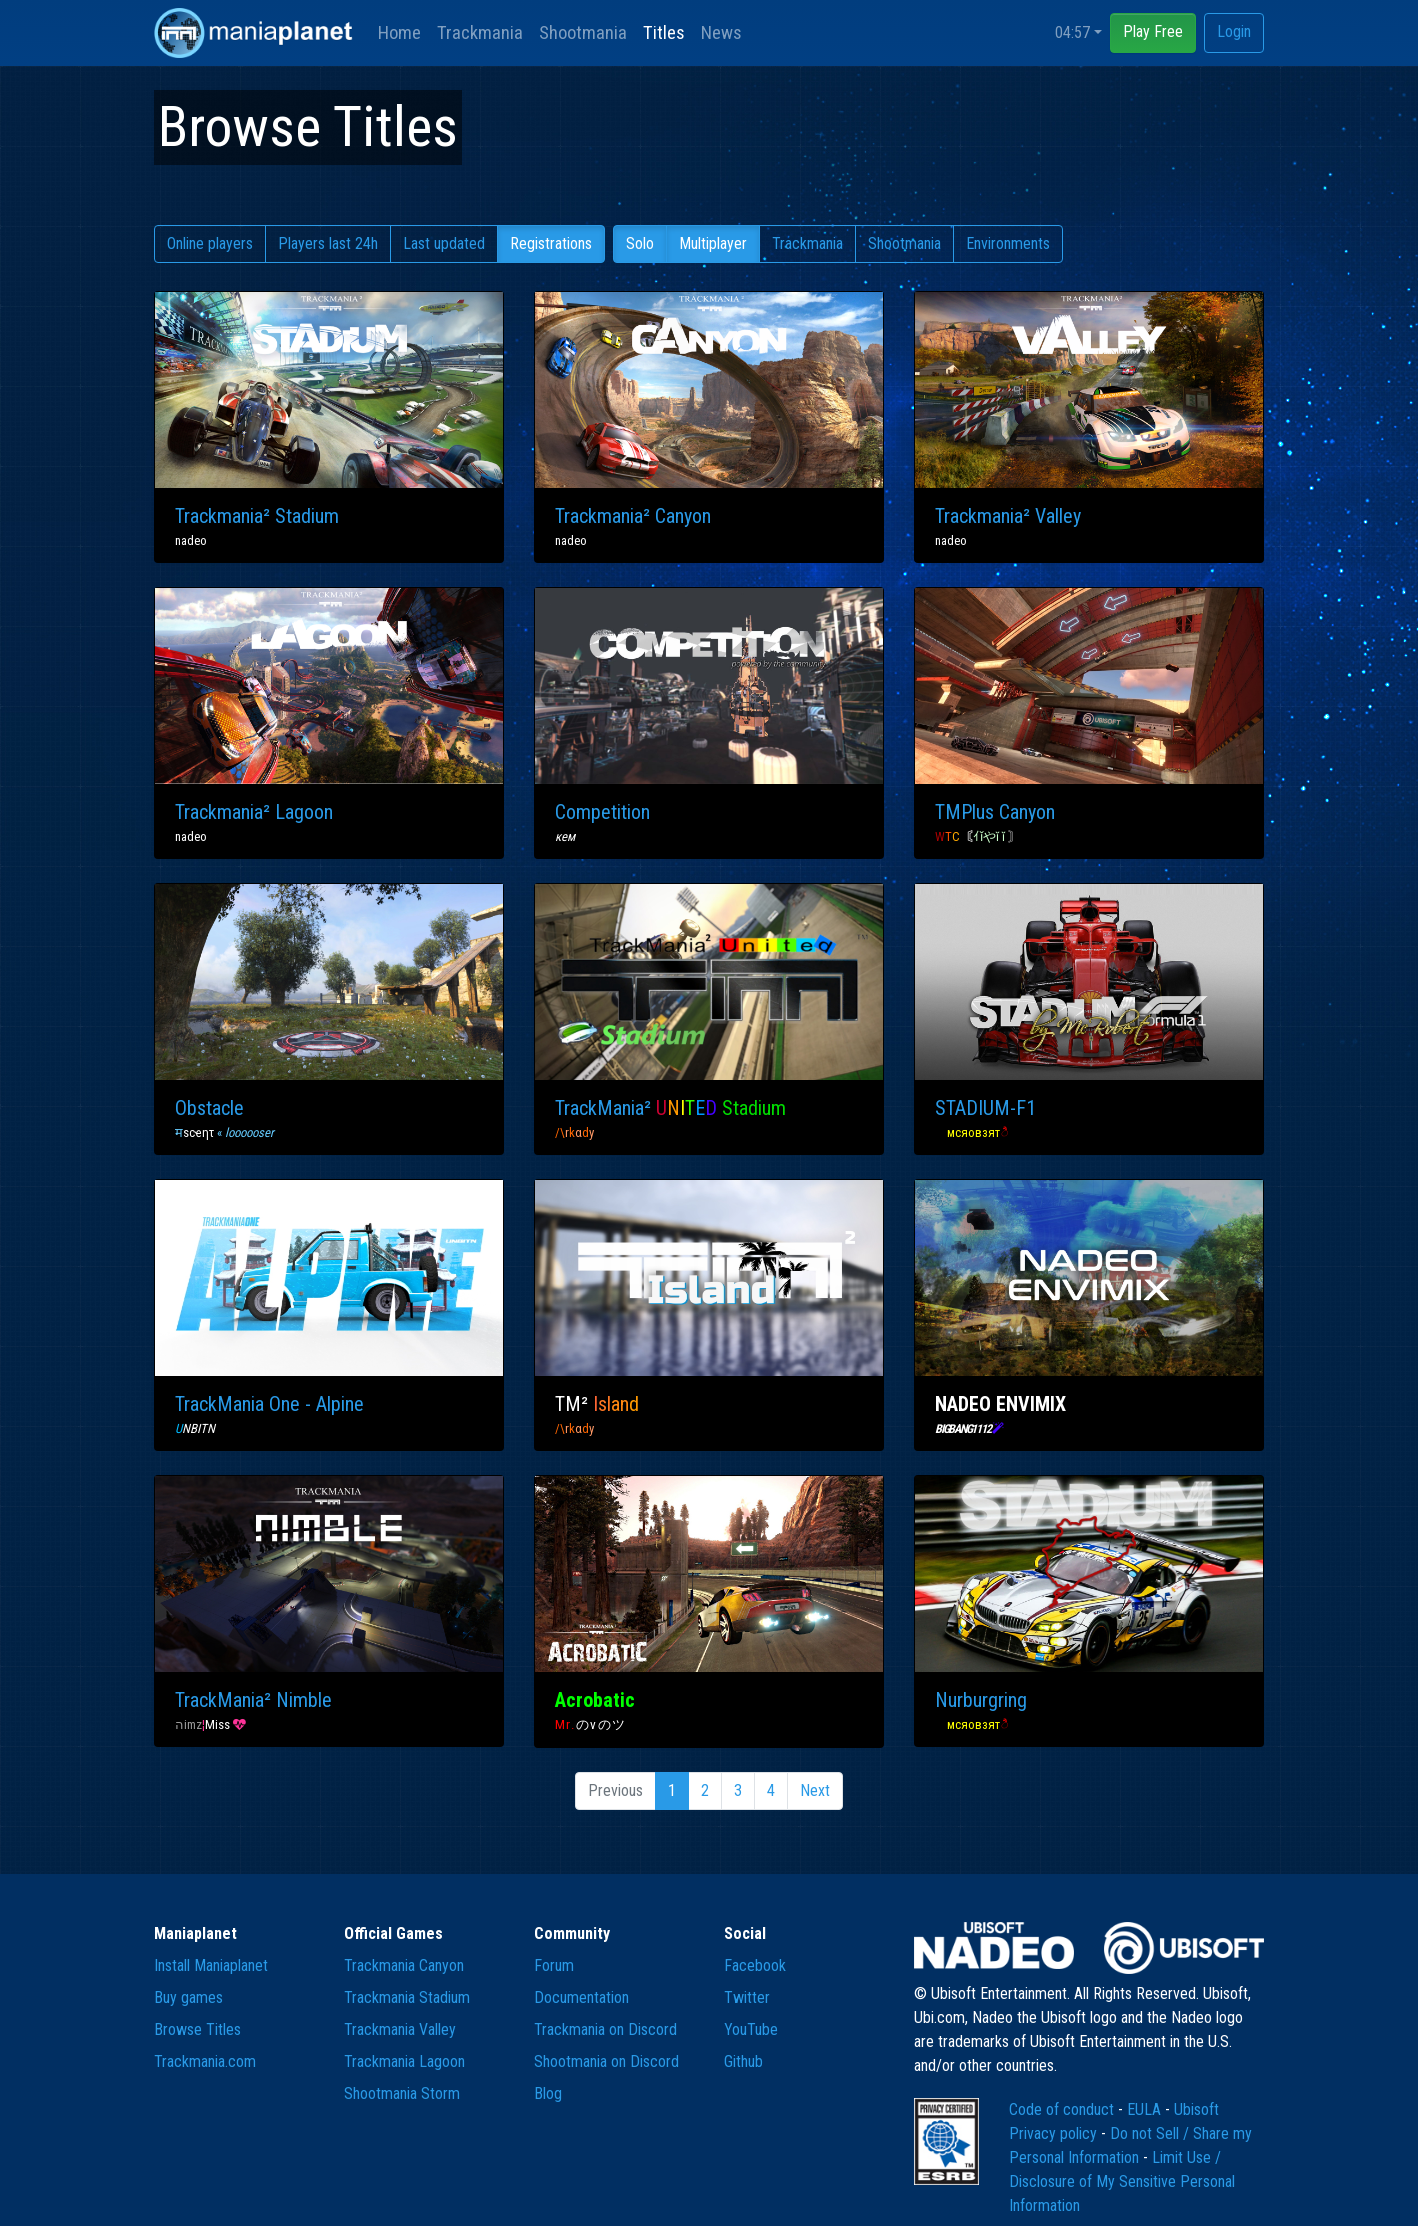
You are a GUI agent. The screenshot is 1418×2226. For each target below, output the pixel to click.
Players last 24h (328, 243)
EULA (1146, 2109)
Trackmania (480, 32)
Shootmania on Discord (606, 2061)
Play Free (1153, 31)
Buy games (188, 1997)
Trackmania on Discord (605, 2029)
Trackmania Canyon (404, 1965)
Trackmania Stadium (407, 1997)
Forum (554, 1965)
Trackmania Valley (400, 2029)
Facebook (755, 1965)
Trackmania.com (205, 2061)
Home (399, 32)
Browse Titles (197, 2029)
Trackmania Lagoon (404, 2061)
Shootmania (583, 32)
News (721, 32)
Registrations (551, 243)
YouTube (751, 2029)
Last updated (444, 243)
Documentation (581, 1997)
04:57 (1072, 32)
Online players (210, 243)
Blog (548, 2093)
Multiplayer (713, 243)
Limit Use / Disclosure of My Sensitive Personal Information (1122, 2181)
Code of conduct (1063, 2109)
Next (815, 1790)
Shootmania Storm (402, 2093)
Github (743, 2061)
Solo (640, 243)
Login (1234, 31)
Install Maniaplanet (211, 1965)
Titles (664, 32)
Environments (1008, 243)
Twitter (747, 1997)
